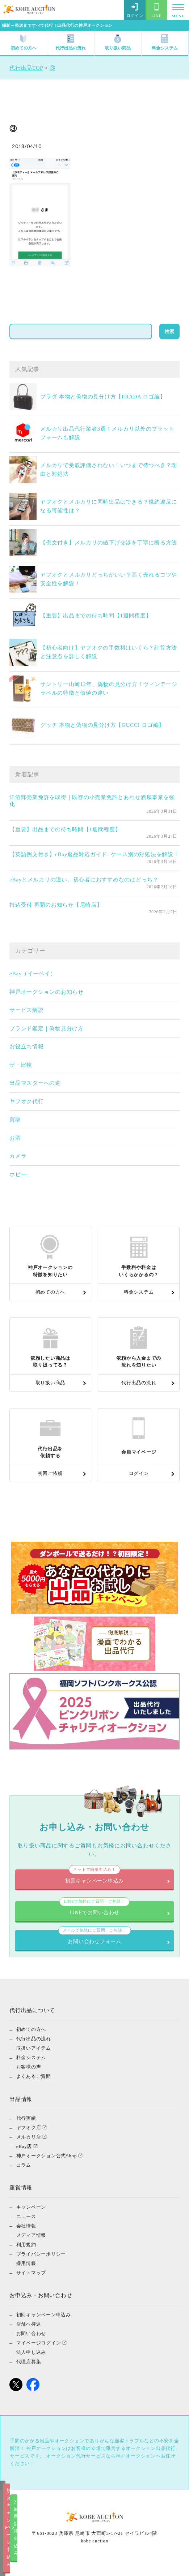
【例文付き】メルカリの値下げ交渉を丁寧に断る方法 (108, 542)
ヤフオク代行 (26, 1101)
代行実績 (26, 2127)
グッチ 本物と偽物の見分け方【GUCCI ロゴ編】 (102, 725)
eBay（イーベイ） (32, 973)
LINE (156, 10)
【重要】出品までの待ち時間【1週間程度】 (96, 615)
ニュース (26, 2225)
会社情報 (26, 2235)
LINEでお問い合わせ (94, 1912)
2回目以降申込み (141, 2564)
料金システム (165, 42)
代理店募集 (28, 2370)
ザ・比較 (20, 1065)
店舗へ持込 (28, 2333)
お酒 (15, 1138)
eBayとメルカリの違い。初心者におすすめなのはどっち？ (84, 880)
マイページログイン (38, 2352)
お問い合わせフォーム (94, 1945)
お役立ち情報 (26, 1046)
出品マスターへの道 (35, 1083)
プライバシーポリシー (41, 2263)
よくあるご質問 (33, 2085)
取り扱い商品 (118, 42)
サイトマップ (31, 2282)
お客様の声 (28, 2076)
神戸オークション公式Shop (46, 2165)
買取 (15, 1119)
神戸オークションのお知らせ (46, 992)
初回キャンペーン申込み (47, 2564)
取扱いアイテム (33, 2057)
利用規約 (26, 2254)
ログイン (134, 10)
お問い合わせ (31, 2343)
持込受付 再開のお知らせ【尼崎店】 (55, 905)
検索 (169, 331)
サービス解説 (26, 1010)
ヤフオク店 (28, 2137)
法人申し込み (31, 2361)
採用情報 (26, 2272)
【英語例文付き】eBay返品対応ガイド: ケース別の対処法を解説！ (94, 854)
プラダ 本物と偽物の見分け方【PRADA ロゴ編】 (102, 397)
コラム (23, 2174)
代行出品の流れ (70, 42)
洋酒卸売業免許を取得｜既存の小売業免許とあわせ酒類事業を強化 (92, 800)
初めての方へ (23, 42)
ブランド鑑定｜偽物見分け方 (46, 1028)
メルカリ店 (28, 2146)
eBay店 (24, 2155)
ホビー (17, 1174)
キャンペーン (31, 2216)
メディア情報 (31, 2244)
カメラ (17, 1156)
